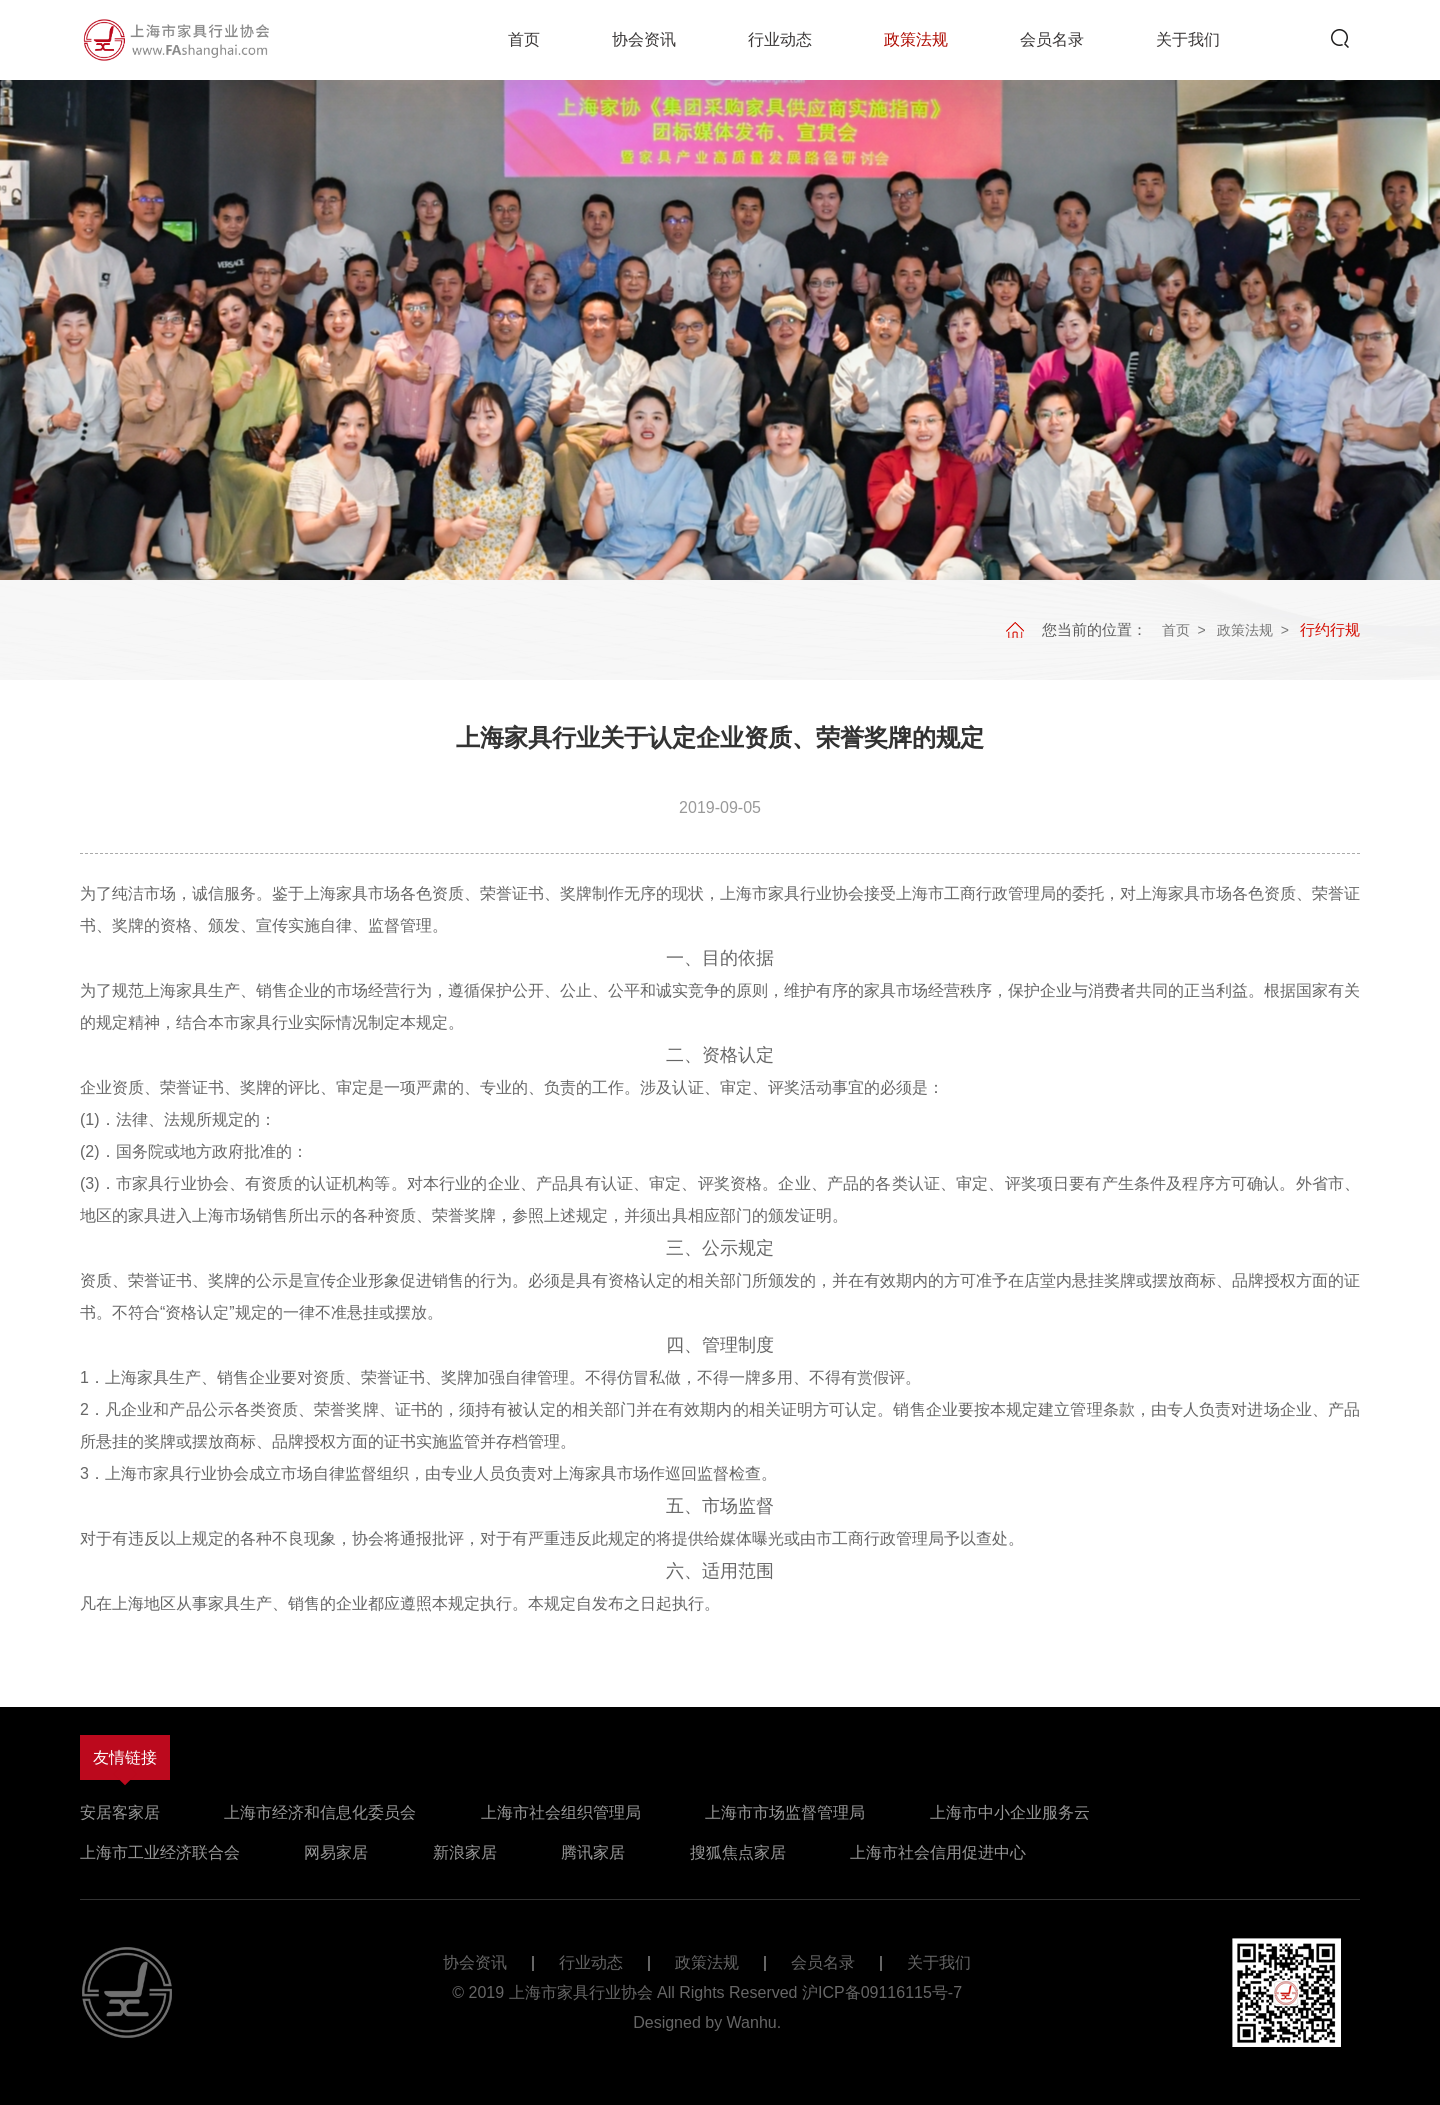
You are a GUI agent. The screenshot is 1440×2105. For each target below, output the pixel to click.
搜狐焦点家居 (738, 1852)
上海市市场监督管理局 (785, 1812)
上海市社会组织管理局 (561, 1812)
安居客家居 (120, 1812)
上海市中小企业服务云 (1010, 1812)
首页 (524, 39)
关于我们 (1188, 39)
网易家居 (336, 1852)
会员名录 (1052, 39)
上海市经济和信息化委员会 (320, 1812)
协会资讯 (644, 39)
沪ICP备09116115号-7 (882, 1992)
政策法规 (916, 39)
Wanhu (752, 2022)
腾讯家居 (593, 1852)
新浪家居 (465, 1852)
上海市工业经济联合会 (160, 1852)
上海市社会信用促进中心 (938, 1852)
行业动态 (780, 39)
